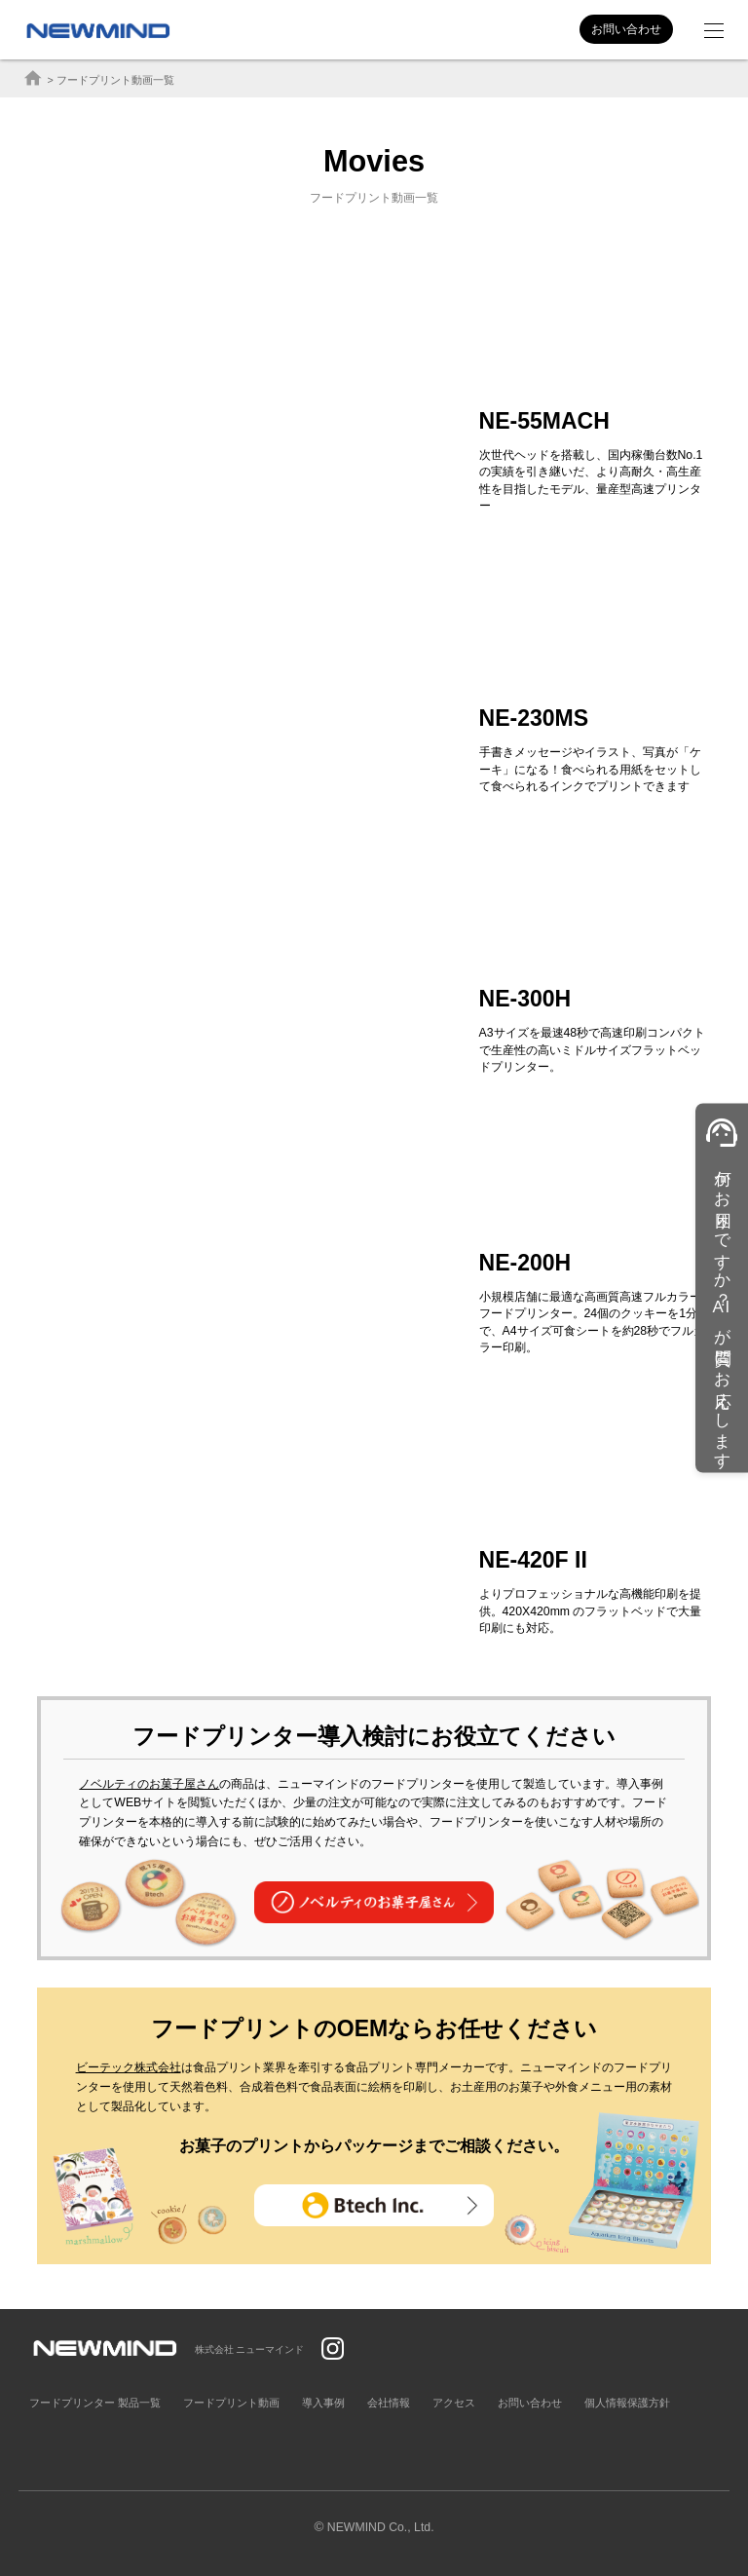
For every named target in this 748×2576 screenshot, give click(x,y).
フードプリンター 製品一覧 (95, 2402)
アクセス (453, 2402)
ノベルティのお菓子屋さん (149, 1784)
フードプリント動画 (231, 2402)
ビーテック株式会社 (128, 2067)
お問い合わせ (626, 29)
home (33, 78)
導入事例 (323, 2402)
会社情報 (388, 2402)
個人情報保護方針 (627, 2402)
